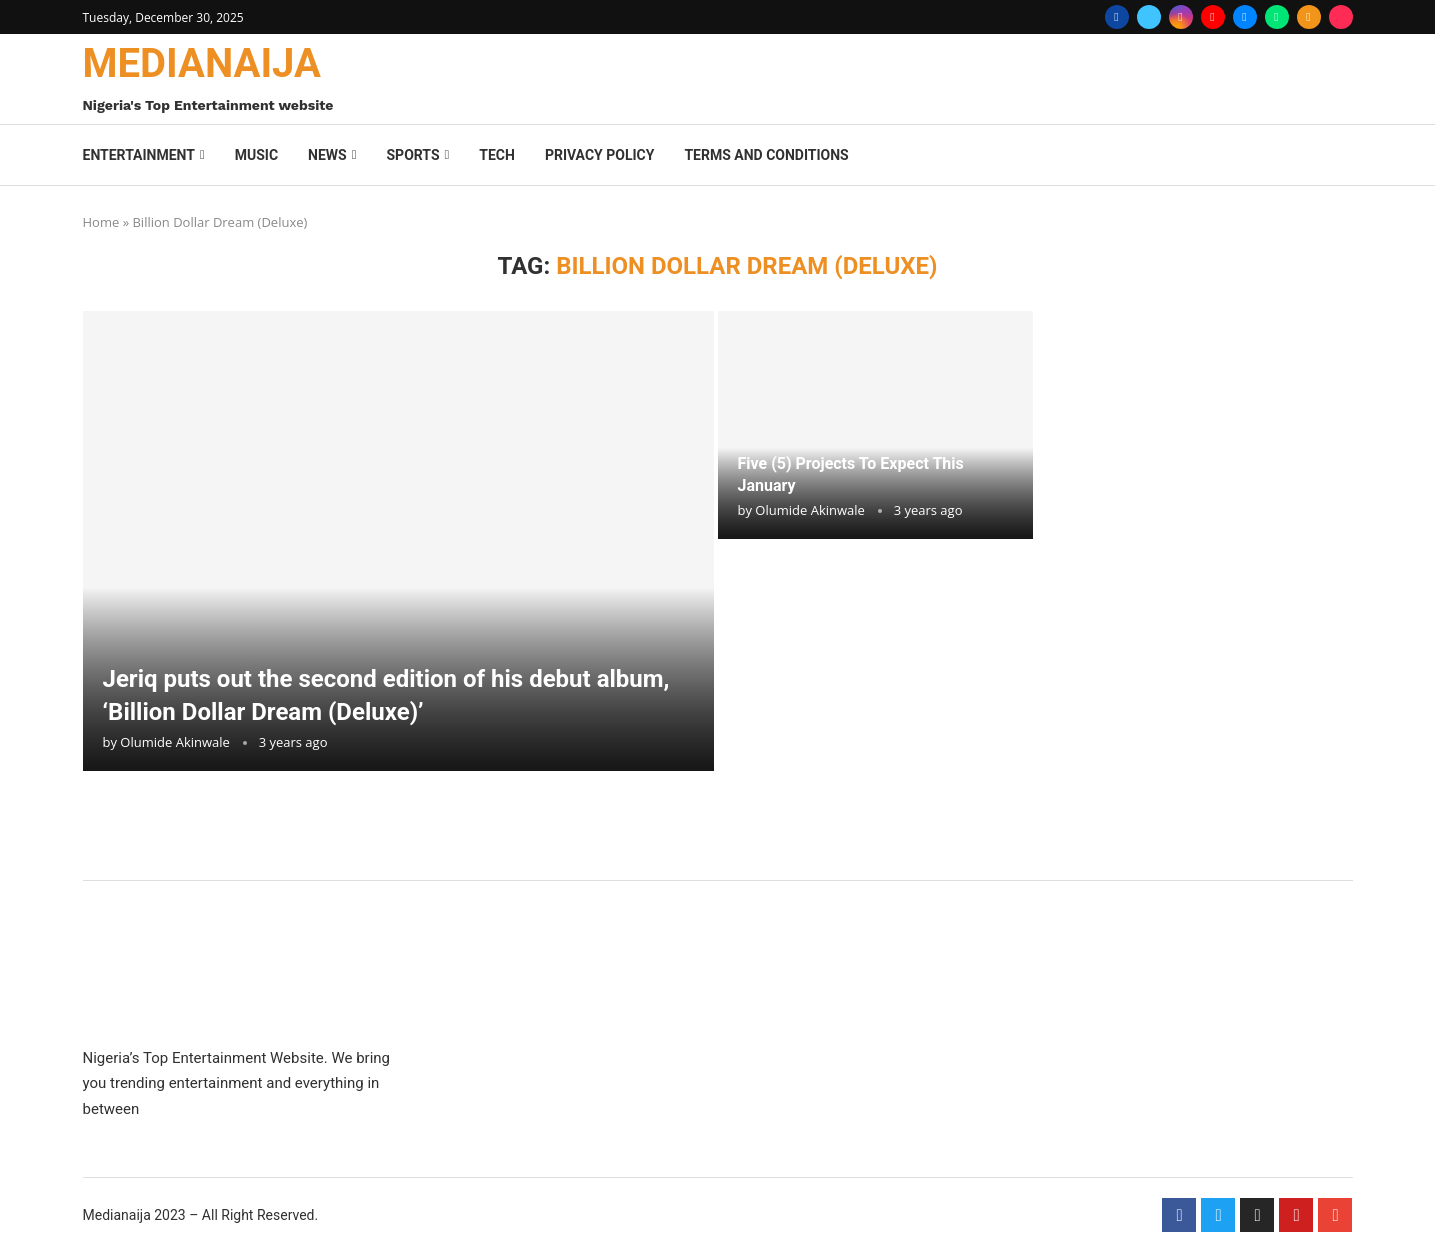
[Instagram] (1181, 17)
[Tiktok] (1341, 17)
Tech (497, 155)
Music (256, 155)
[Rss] (1309, 17)
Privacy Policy (600, 155)
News (327, 155)
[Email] (1245, 17)
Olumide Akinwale (175, 742)
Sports (412, 155)
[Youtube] (1213, 17)
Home (101, 222)
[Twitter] (1149, 17)
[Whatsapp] (1277, 17)
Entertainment (139, 155)
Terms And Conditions (766, 155)
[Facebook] (1117, 17)
